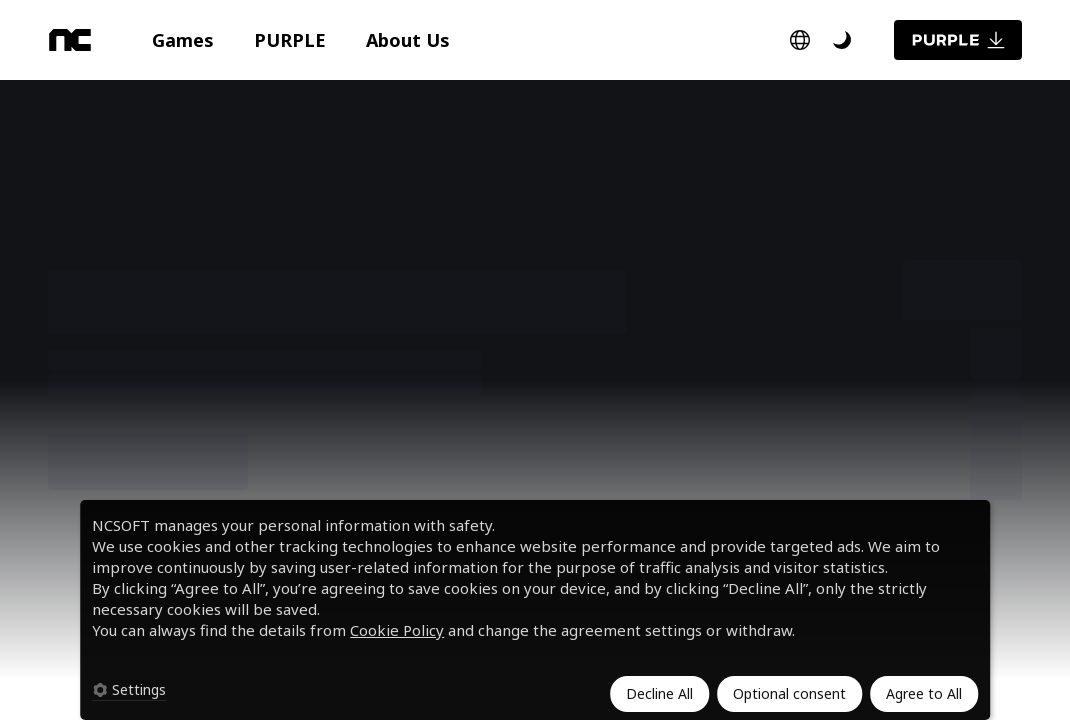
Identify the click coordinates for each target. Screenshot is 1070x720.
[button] (183, 40)
